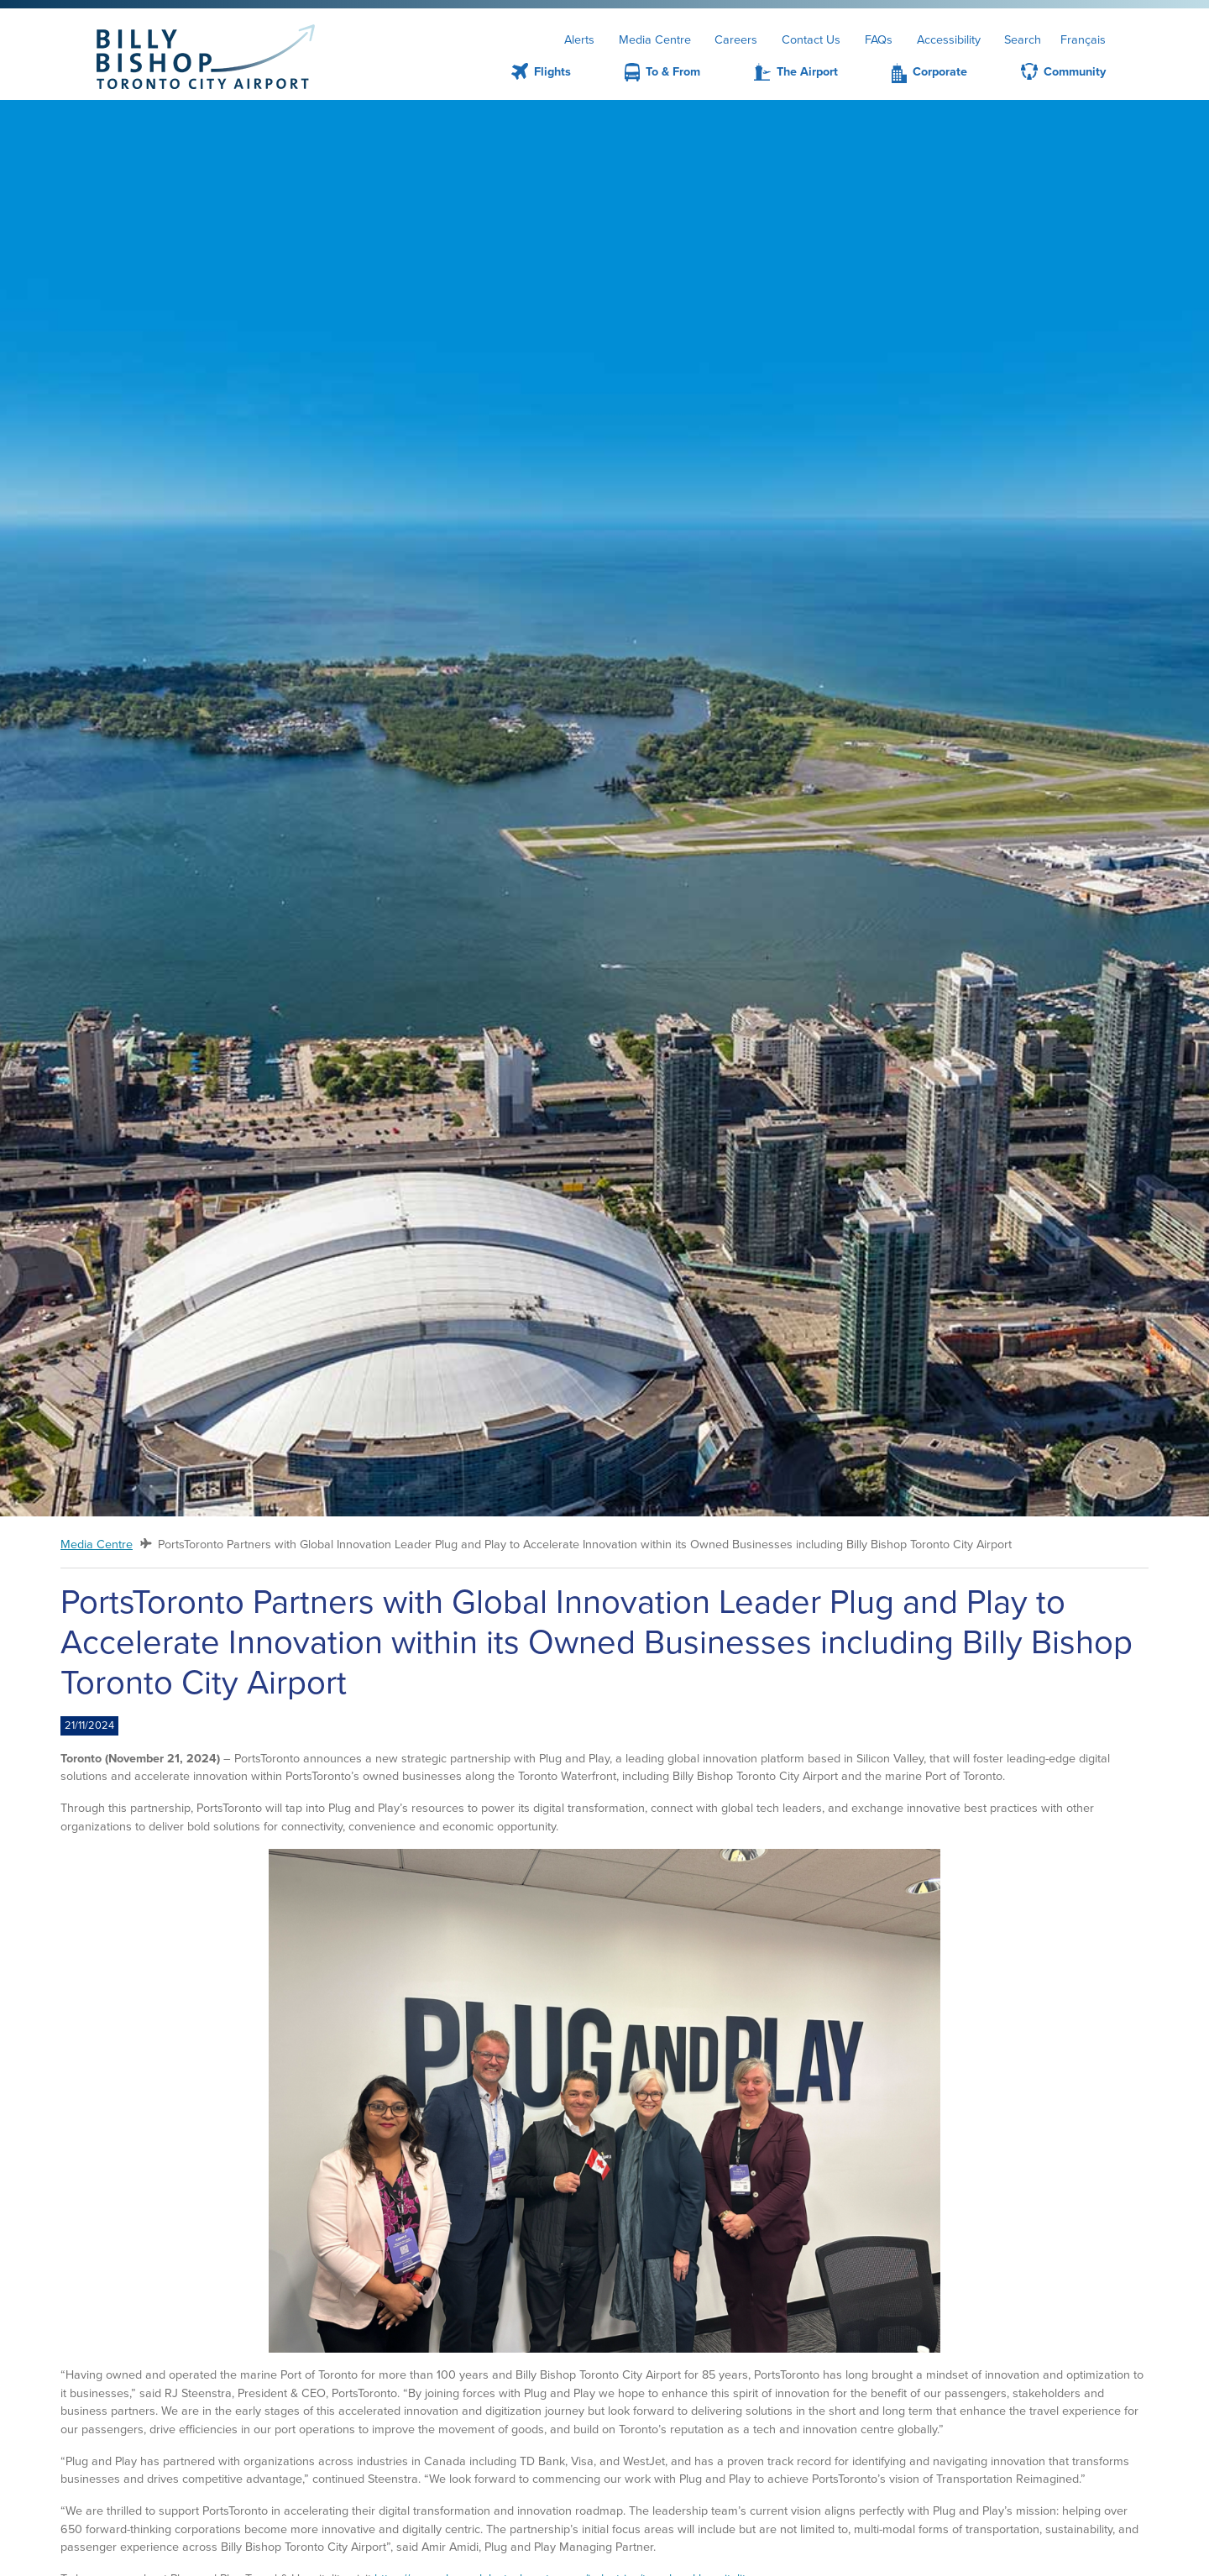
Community (1075, 71)
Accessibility (949, 39)
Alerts (579, 39)
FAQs (878, 39)
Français (1083, 39)
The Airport (807, 71)
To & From (673, 71)
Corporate (940, 71)
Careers (735, 39)
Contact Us (811, 39)
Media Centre (655, 39)
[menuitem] (521, 72)
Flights (552, 71)
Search (1022, 39)
